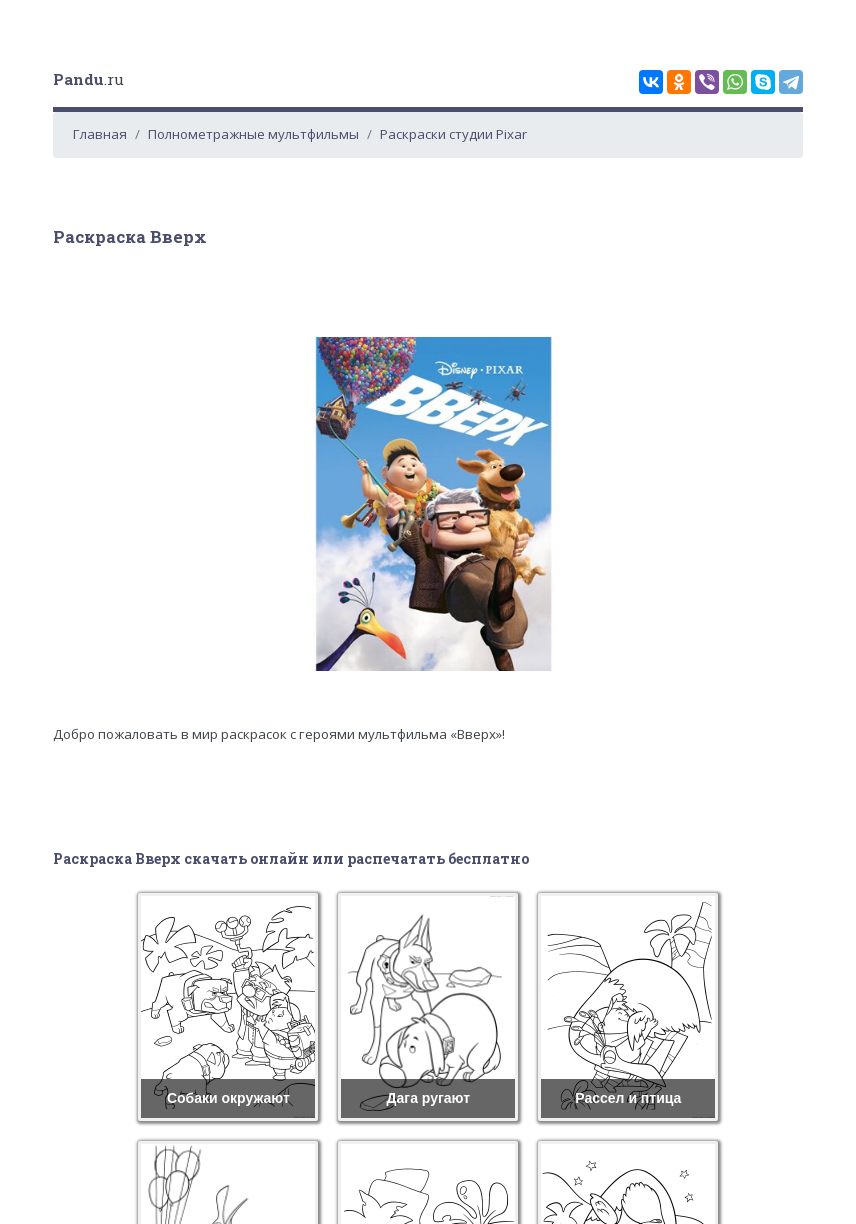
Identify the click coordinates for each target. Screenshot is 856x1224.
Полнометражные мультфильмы (253, 134)
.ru (88, 79)
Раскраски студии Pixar (453, 134)
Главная (100, 134)
